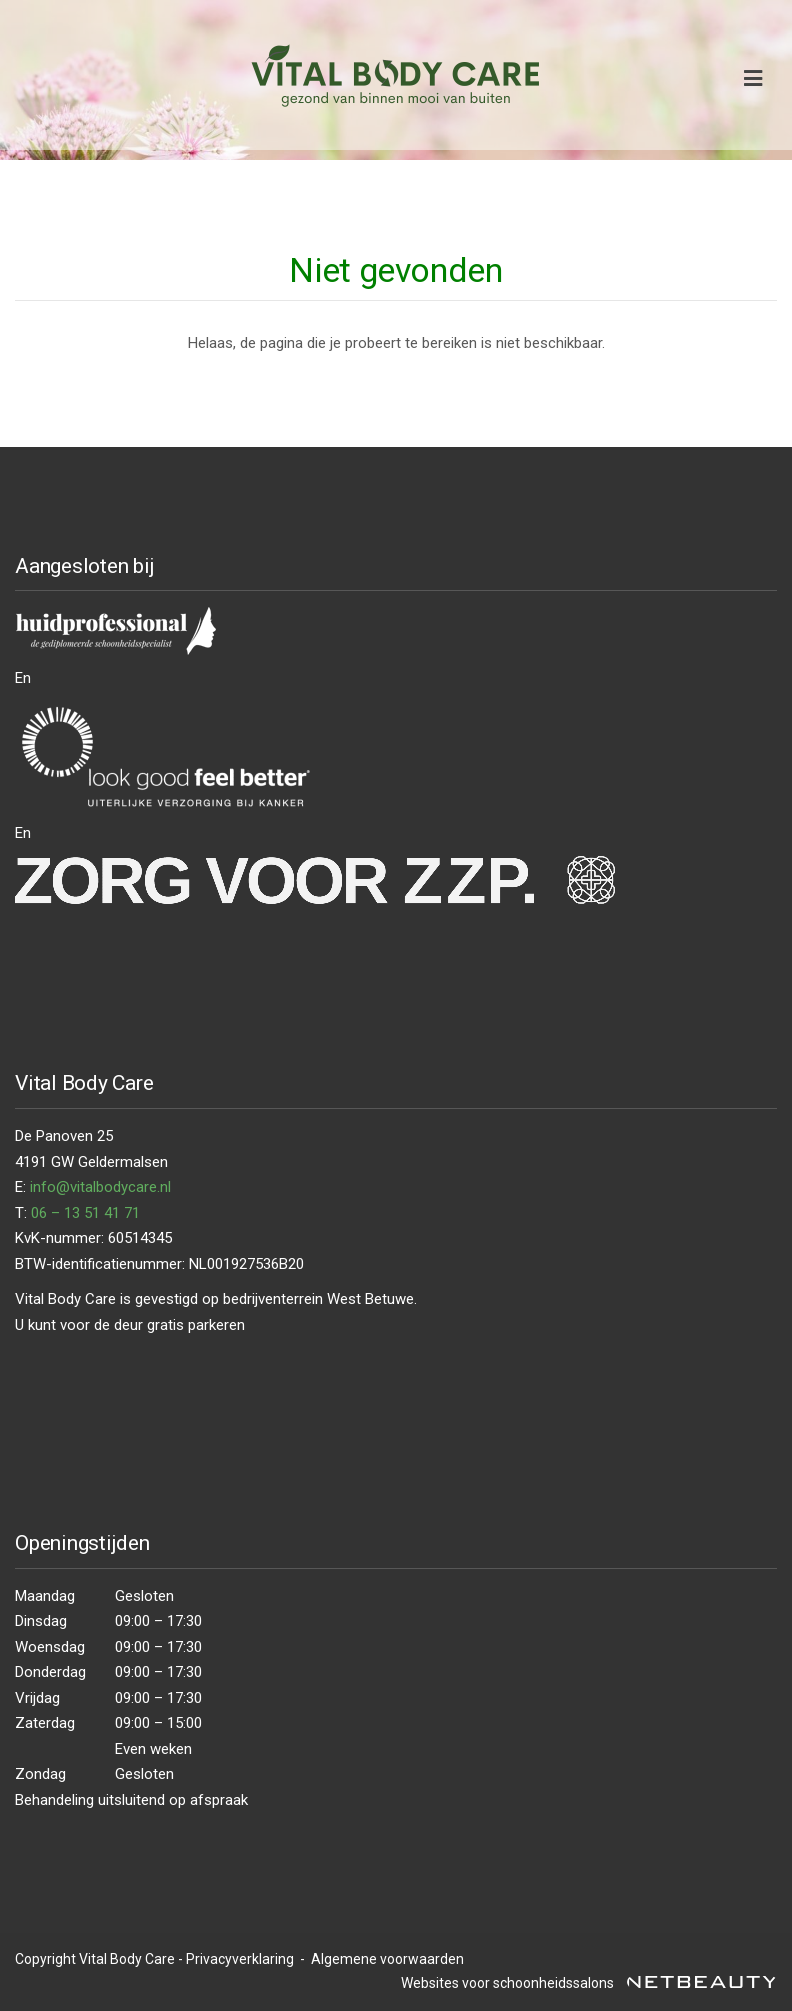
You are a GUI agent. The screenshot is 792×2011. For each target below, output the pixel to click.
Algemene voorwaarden (386, 1959)
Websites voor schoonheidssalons (589, 1983)
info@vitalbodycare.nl (100, 1187)
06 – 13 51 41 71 (85, 1213)
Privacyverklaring (240, 1959)
